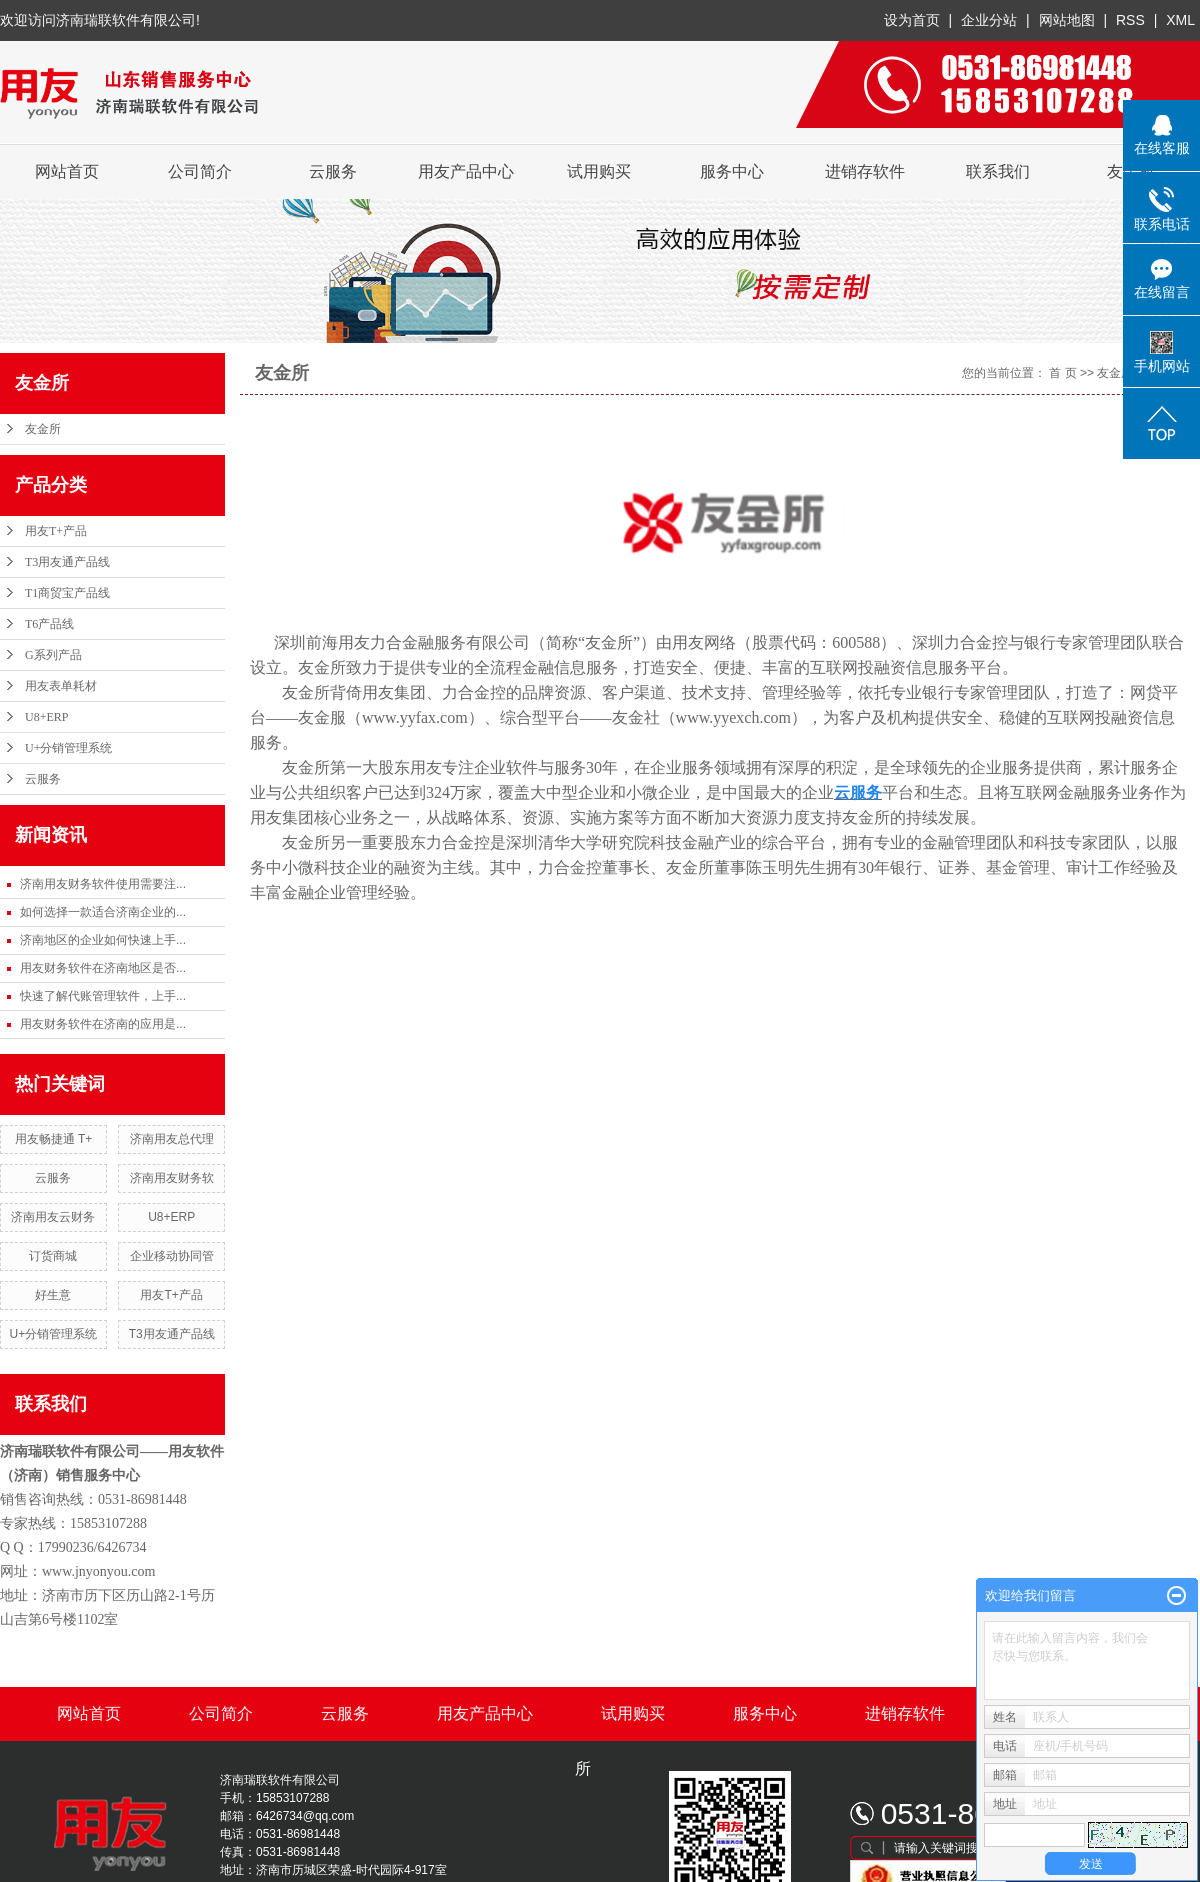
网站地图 (1069, 20)
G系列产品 (53, 655)
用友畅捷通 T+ (54, 1139)
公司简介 (200, 171)
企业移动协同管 (172, 1256)
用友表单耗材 (61, 686)
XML (1180, 20)
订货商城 (53, 1256)
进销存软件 (865, 171)
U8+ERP (46, 717)
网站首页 (67, 171)
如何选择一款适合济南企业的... (103, 912)
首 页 (1062, 373)
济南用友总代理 (172, 1139)
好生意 (53, 1295)
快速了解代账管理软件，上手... (103, 996)
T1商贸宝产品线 (67, 593)
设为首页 (912, 20)
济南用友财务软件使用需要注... (103, 884)
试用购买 (599, 171)
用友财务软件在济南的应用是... (103, 1024)
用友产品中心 (466, 171)
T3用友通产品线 (67, 562)
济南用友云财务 (53, 1217)
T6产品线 (49, 624)
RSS (1130, 20)
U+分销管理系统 (68, 748)
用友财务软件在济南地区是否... (103, 968)
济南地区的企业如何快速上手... (103, 940)
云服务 (333, 171)
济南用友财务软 (172, 1178)
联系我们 (998, 171)
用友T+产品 (56, 531)
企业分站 (989, 20)
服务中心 (732, 171)
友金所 (43, 429)
